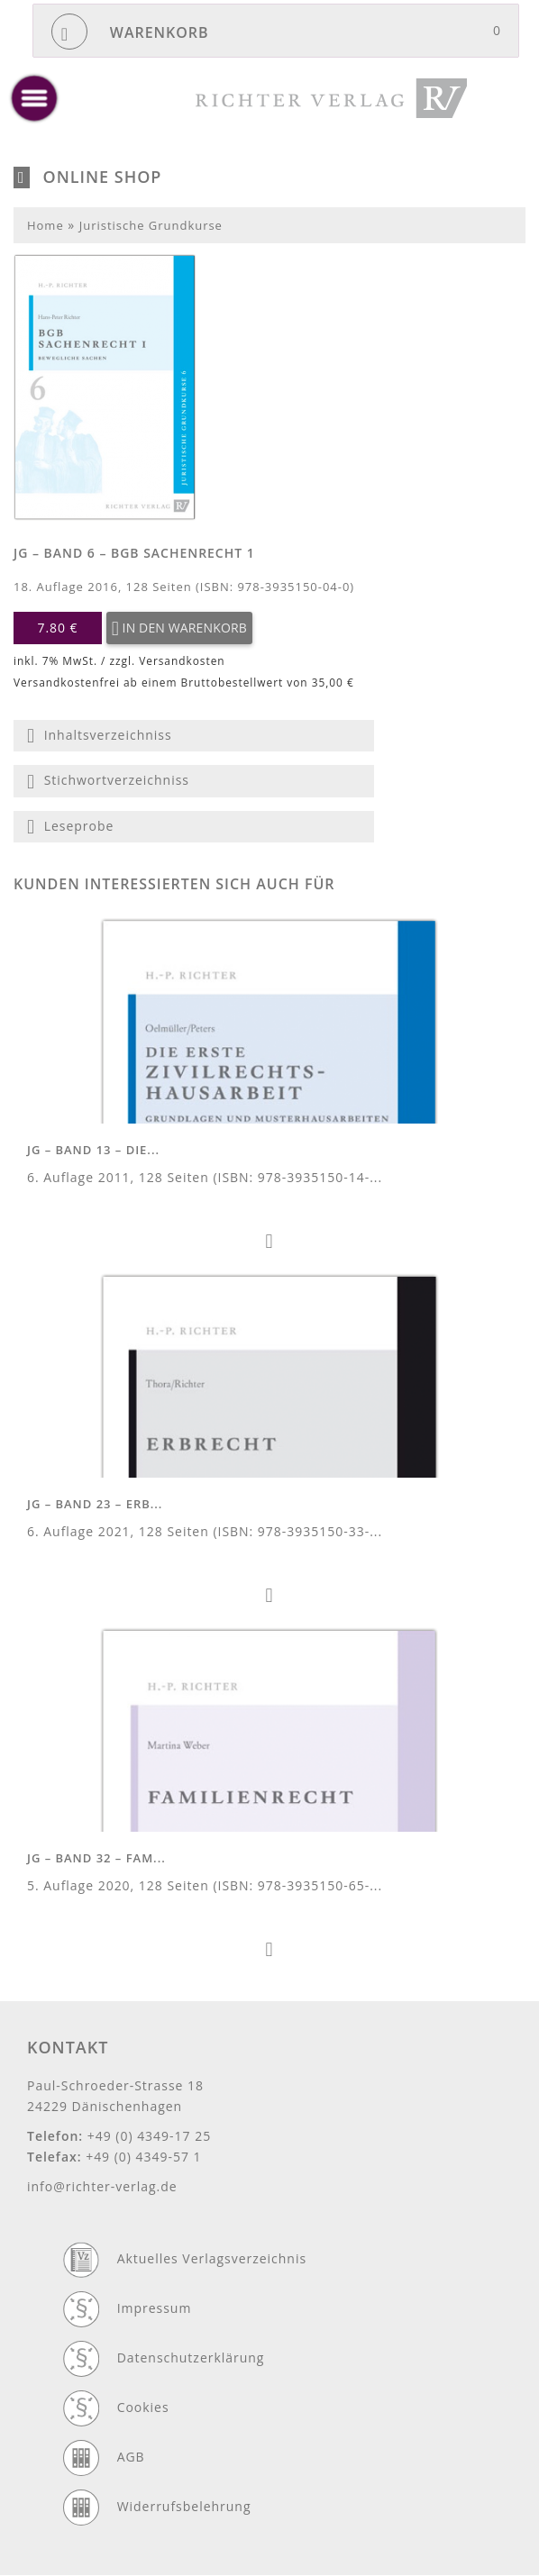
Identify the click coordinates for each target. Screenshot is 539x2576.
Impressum (154, 2308)
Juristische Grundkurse (151, 225)
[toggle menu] (34, 98)
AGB (131, 2456)
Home (45, 225)
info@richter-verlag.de (102, 2186)
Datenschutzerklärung (191, 2357)
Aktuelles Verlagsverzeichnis (211, 2258)
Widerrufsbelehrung (184, 2506)
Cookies (143, 2407)
